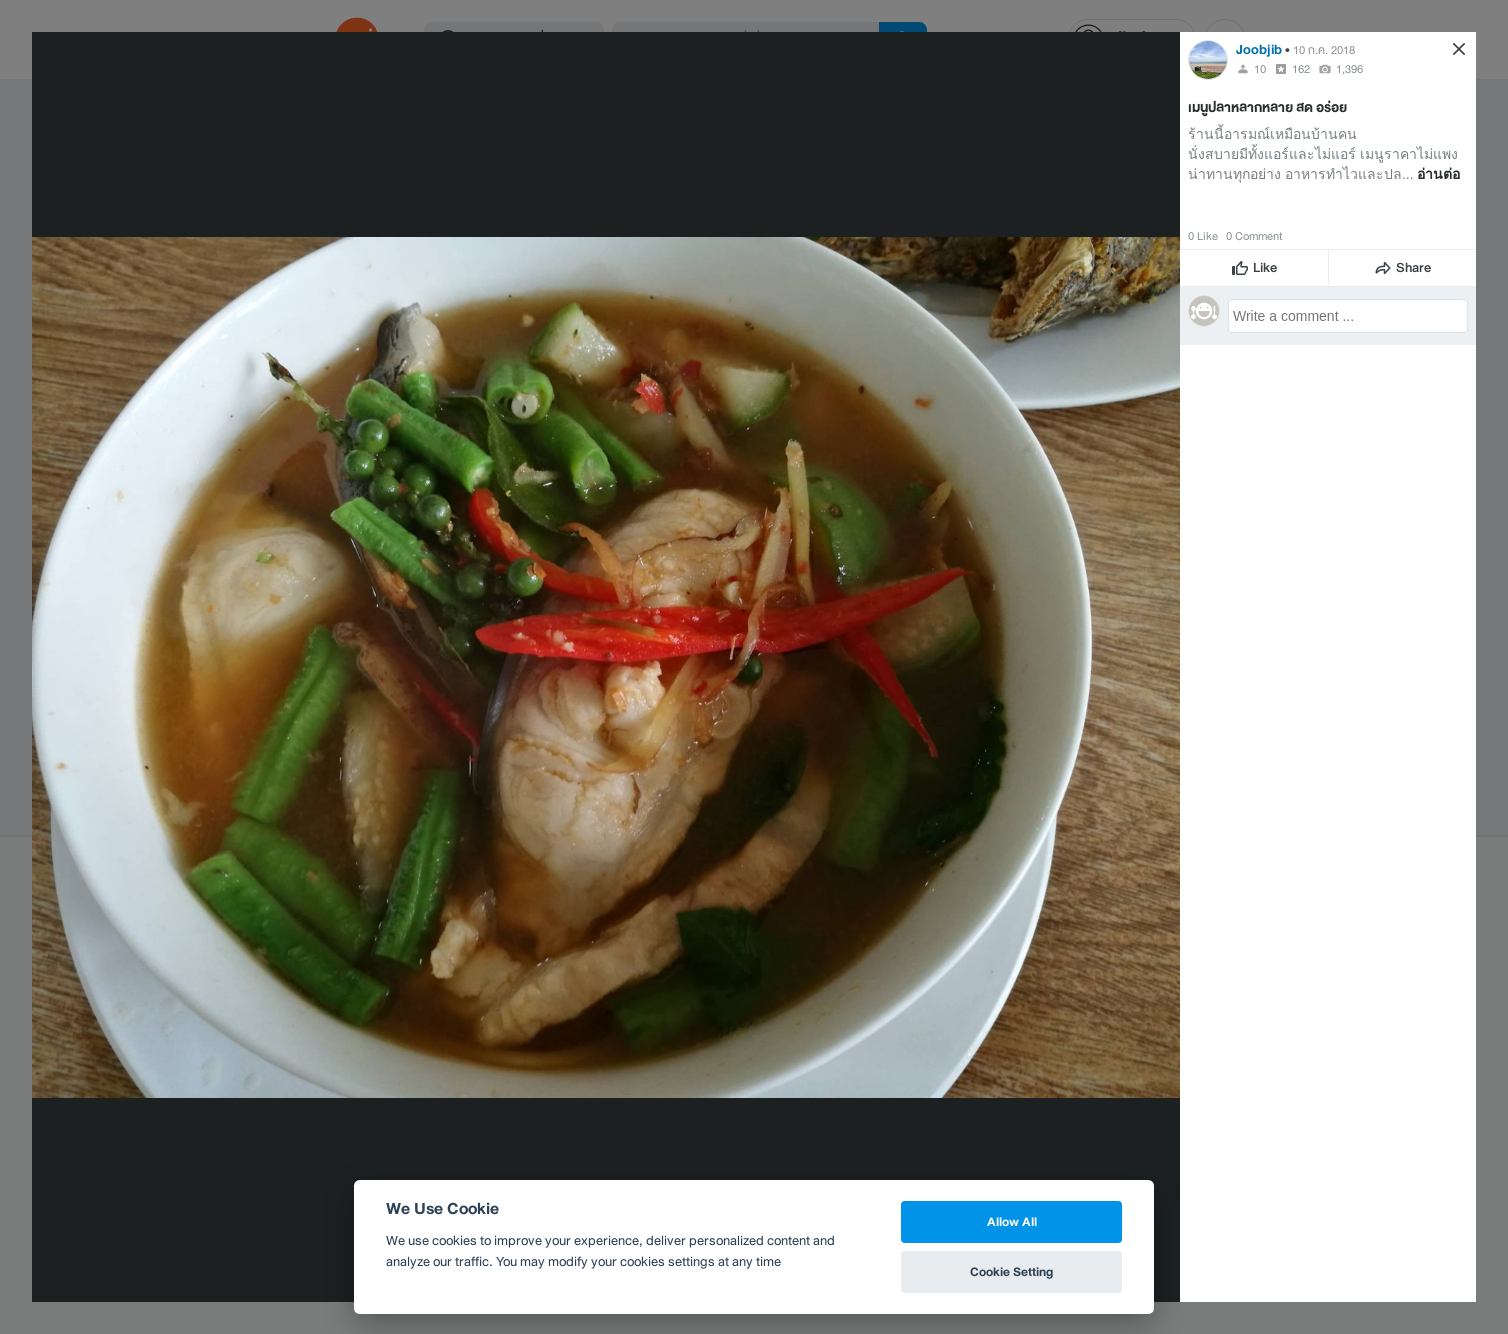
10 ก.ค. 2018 (1324, 50)
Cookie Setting (1011, 1271)
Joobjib (1259, 49)
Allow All (1012, 1221)
